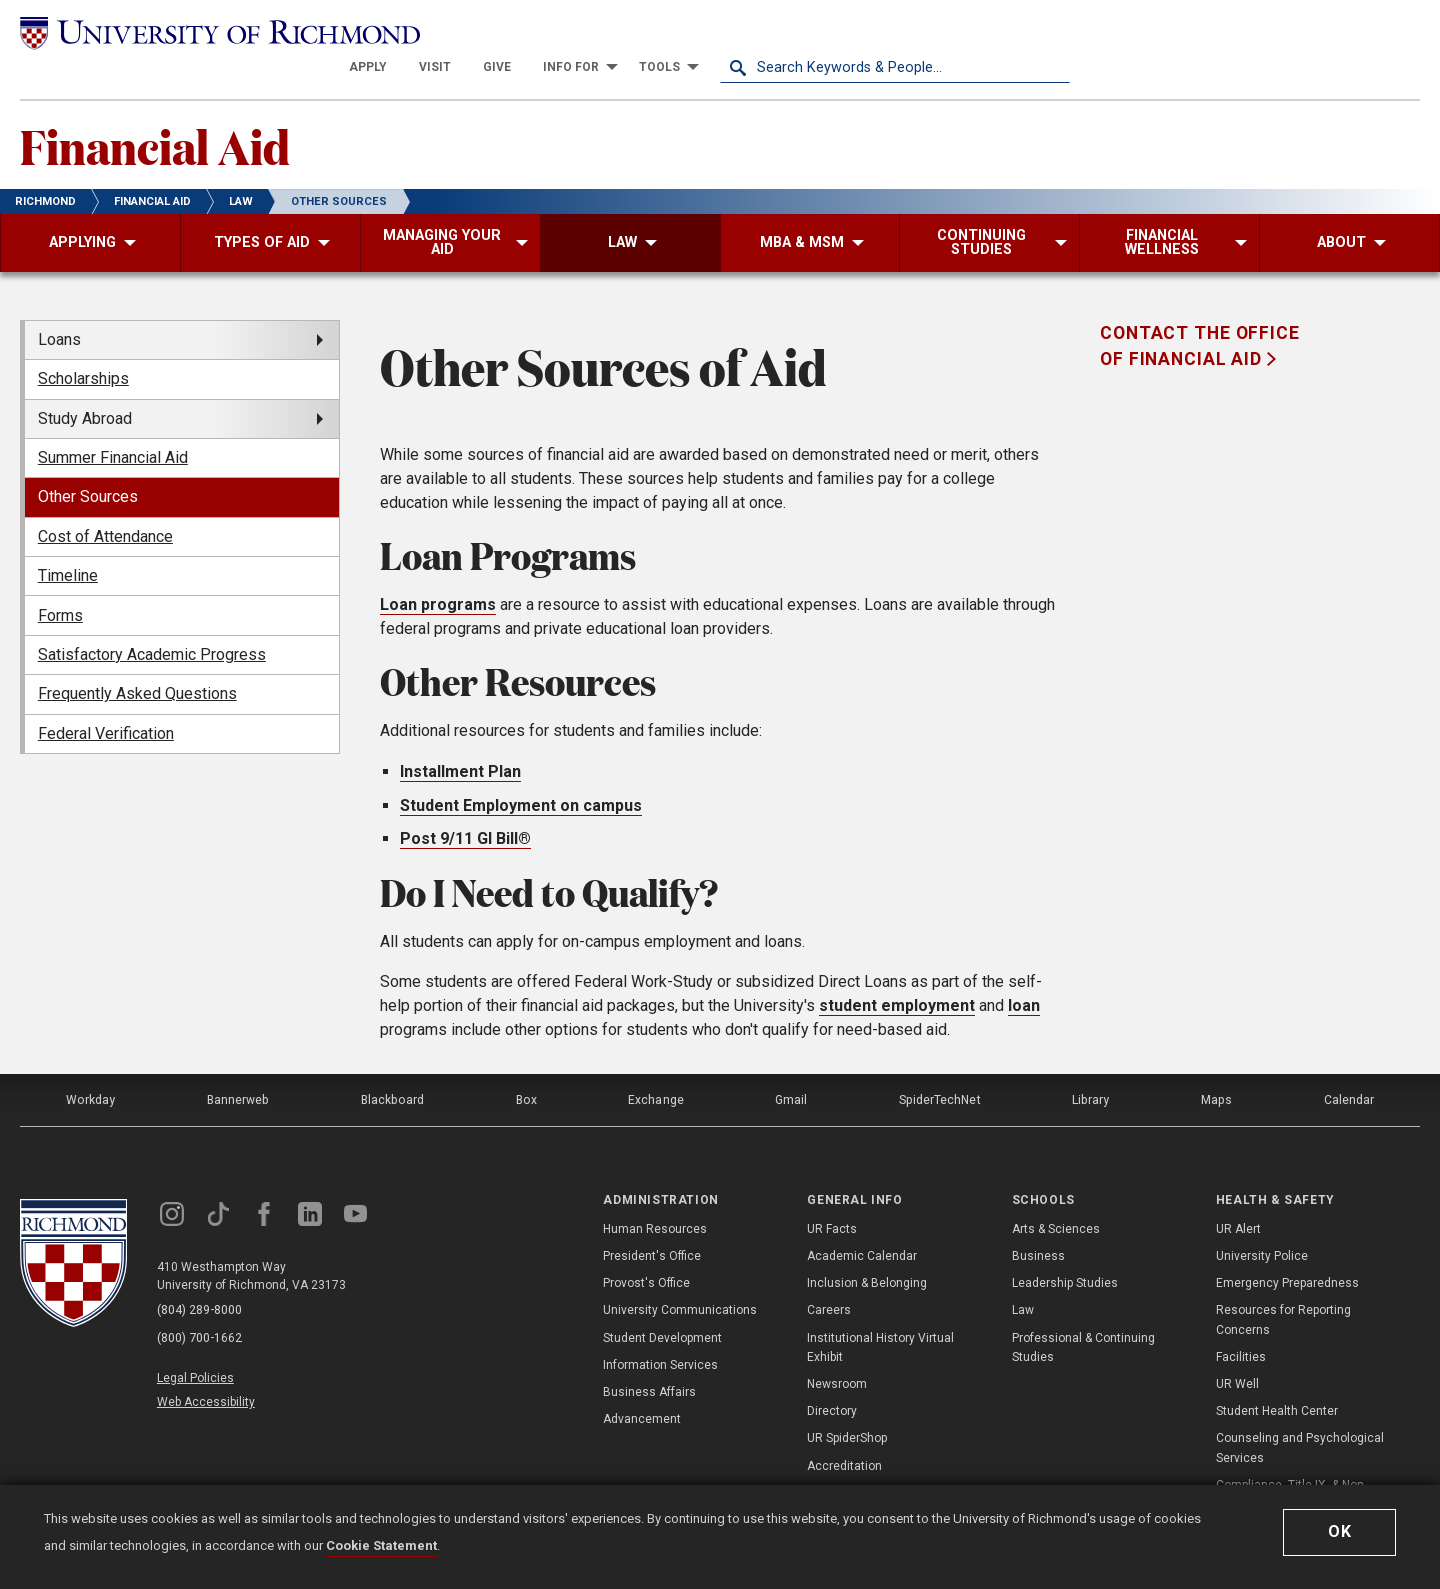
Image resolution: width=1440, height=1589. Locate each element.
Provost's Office (646, 1247)
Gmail (792, 1065)
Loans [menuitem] (59, 305)
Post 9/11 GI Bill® (465, 805)
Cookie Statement (381, 1545)
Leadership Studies (1065, 1247)
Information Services (660, 1329)
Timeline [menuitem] (68, 542)
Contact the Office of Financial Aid (1200, 312)
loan (1024, 971)
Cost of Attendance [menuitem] (105, 502)
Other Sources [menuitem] (88, 463)
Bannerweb (238, 1065)
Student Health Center (1277, 1375)
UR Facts (832, 1193)
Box (525, 1065)
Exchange (656, 1065)
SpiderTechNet (941, 1065)
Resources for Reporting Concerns (1283, 1283)
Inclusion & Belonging (867, 1247)
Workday (90, 1065)
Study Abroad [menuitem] (85, 384)
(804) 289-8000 (201, 1275)
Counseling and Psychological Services (1300, 1411)
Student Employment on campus (521, 771)
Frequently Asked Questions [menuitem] (137, 660)
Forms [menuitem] (60, 581)
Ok (1340, 1531)
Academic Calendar (862, 1220)
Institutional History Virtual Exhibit (880, 1311)
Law (1023, 1274)
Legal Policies (197, 1339)
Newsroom (837, 1348)
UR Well (1237, 1348)
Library (1091, 1065)
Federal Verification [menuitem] (106, 699)
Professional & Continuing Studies (1083, 1311)
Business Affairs (649, 1356)
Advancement (642, 1383)
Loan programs (438, 571)
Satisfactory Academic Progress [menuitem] (152, 620)
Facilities (1241, 1321)
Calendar (1349, 1065)
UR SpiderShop (847, 1402)
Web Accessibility (208, 1363)
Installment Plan (460, 738)
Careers (829, 1274)
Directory (832, 1375)
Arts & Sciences (1056, 1193)
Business (1038, 1220)
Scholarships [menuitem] (83, 345)
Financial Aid (156, 111)
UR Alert (1238, 1193)
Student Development (662, 1302)
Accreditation (844, 1430)
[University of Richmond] (195, 32)
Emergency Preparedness (1287, 1247)
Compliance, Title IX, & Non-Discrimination (1291, 1458)
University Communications (680, 1274)
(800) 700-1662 (201, 1301)
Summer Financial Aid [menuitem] (113, 423)
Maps (1216, 1065)
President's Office (652, 1220)
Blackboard (392, 1065)
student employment (897, 971)
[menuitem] (718, 32)
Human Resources (655, 1193)
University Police (1262, 1220)
